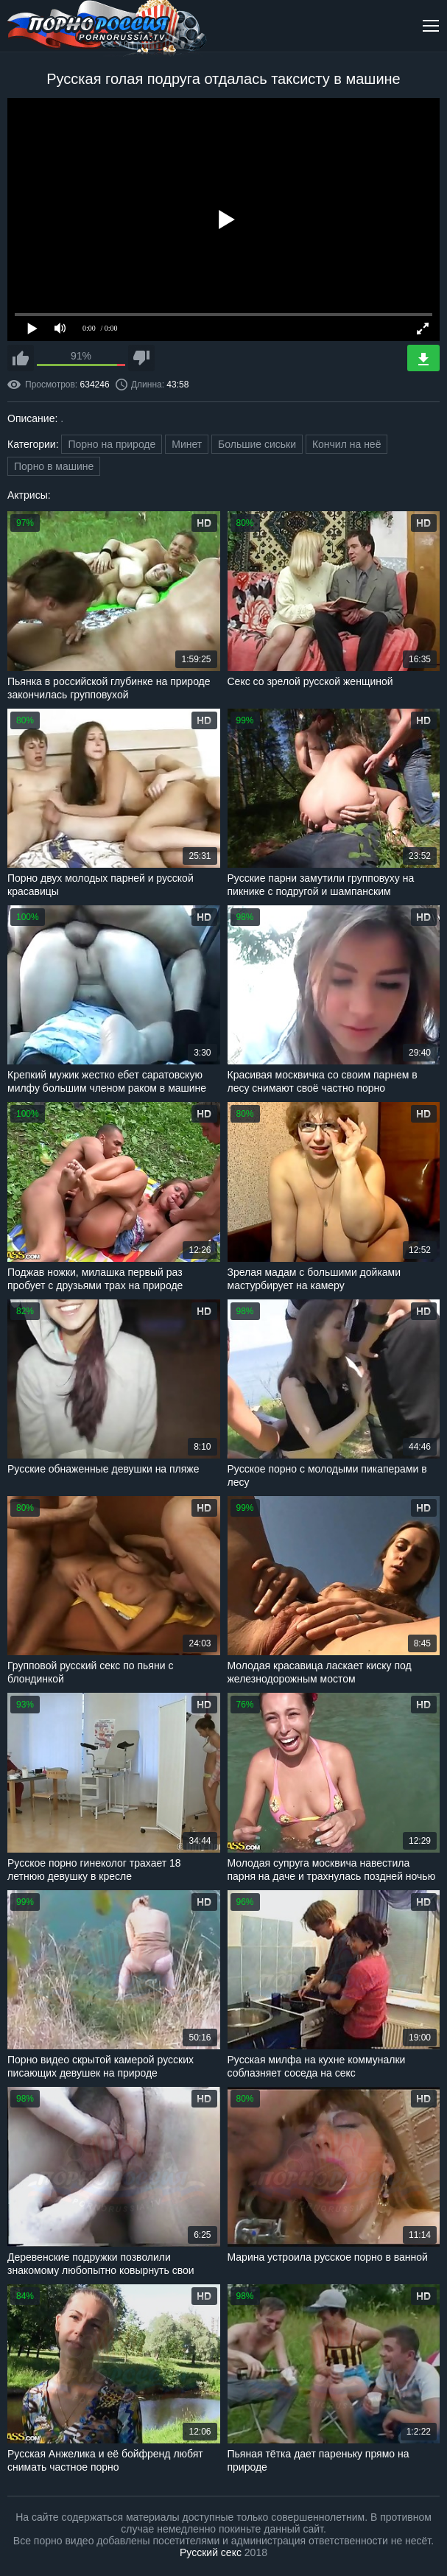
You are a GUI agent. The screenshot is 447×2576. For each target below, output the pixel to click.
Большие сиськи (257, 444)
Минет (187, 444)
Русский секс (211, 2552)
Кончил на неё (346, 444)
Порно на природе (111, 444)
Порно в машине (54, 466)
